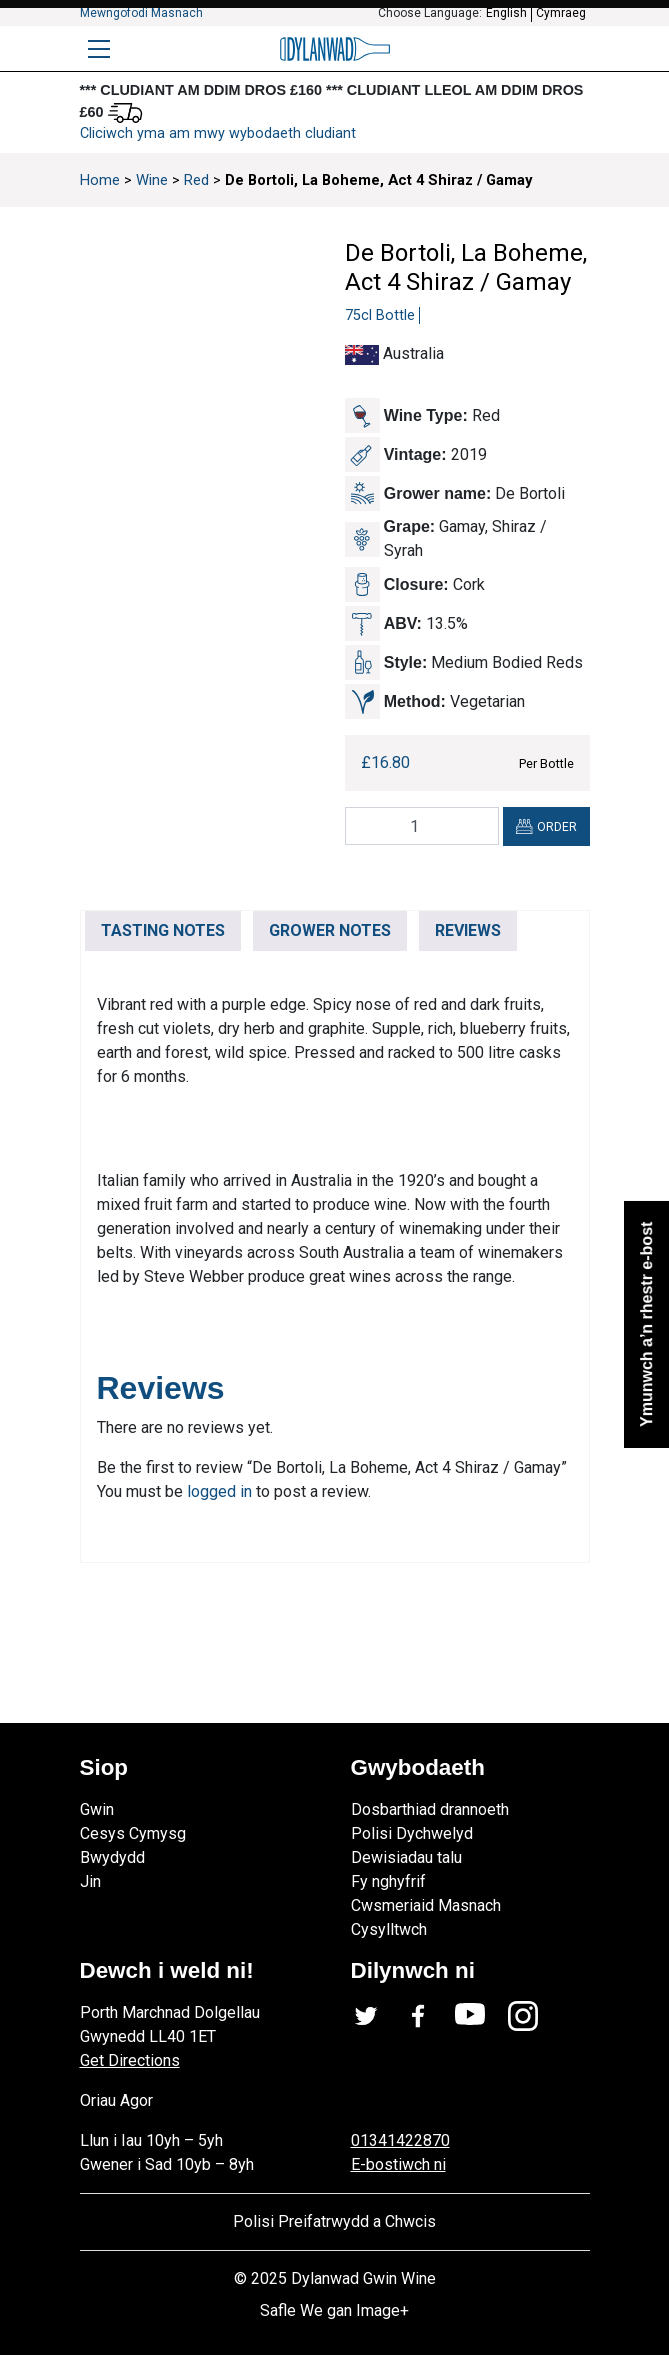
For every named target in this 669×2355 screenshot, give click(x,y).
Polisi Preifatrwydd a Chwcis (334, 2221)
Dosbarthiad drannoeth (430, 1809)
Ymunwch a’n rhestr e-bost (645, 1323)
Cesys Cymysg (133, 1833)
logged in (219, 1491)
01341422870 (400, 2140)
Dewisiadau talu (406, 1857)
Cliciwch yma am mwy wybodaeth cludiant (218, 133)
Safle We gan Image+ (334, 2310)
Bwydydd (112, 1857)
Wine (152, 180)
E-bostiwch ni (398, 2164)
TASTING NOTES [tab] (163, 930)
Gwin (97, 1809)
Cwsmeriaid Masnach (426, 1905)
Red (196, 180)
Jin (90, 1881)
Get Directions (130, 2060)
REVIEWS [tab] (468, 930)
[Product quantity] (422, 826)
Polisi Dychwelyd (412, 1833)
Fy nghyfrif (388, 1881)
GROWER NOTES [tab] (330, 930)
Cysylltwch (389, 1929)
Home (100, 180)
